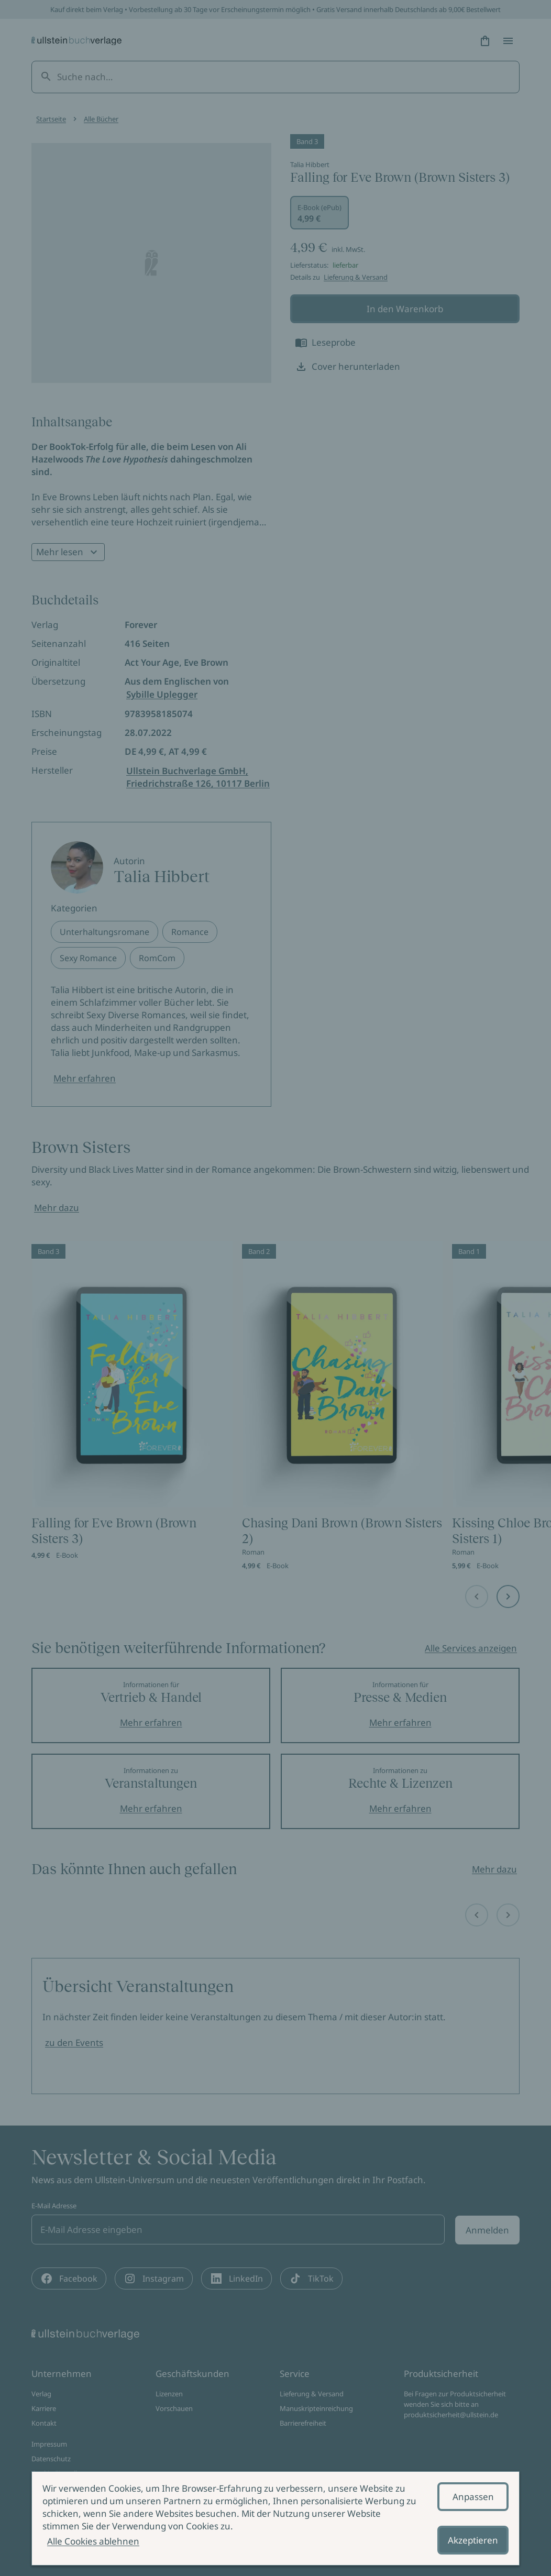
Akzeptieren (473, 2540)
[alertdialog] (275, 2518)
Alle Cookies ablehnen (93, 2541)
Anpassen (473, 2497)
